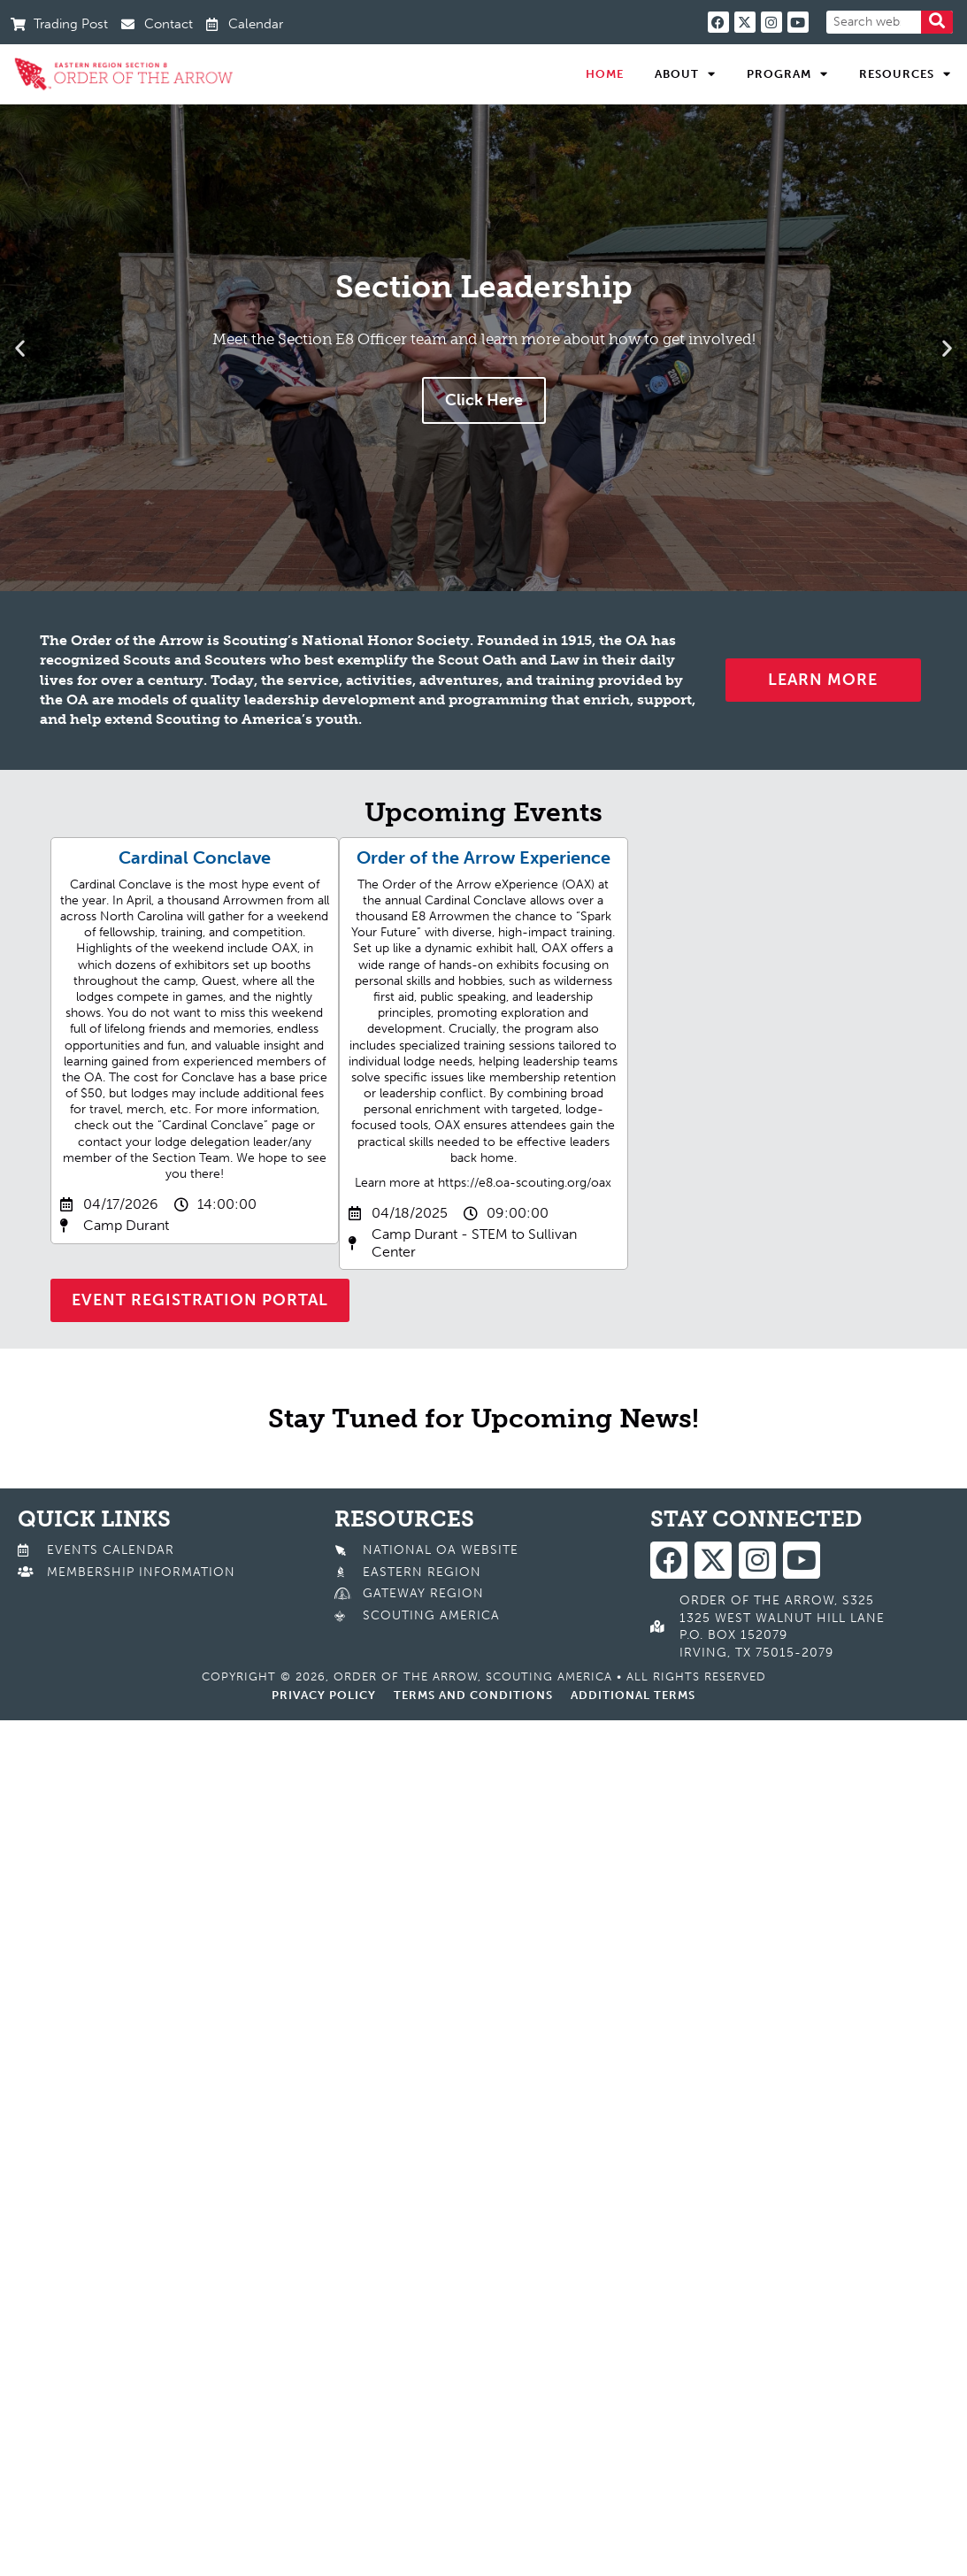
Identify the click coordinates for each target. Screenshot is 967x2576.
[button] (20, 347)
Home (605, 74)
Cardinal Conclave (195, 857)
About (685, 74)
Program (787, 74)
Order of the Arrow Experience (483, 857)
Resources (905, 74)
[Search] (937, 22)
